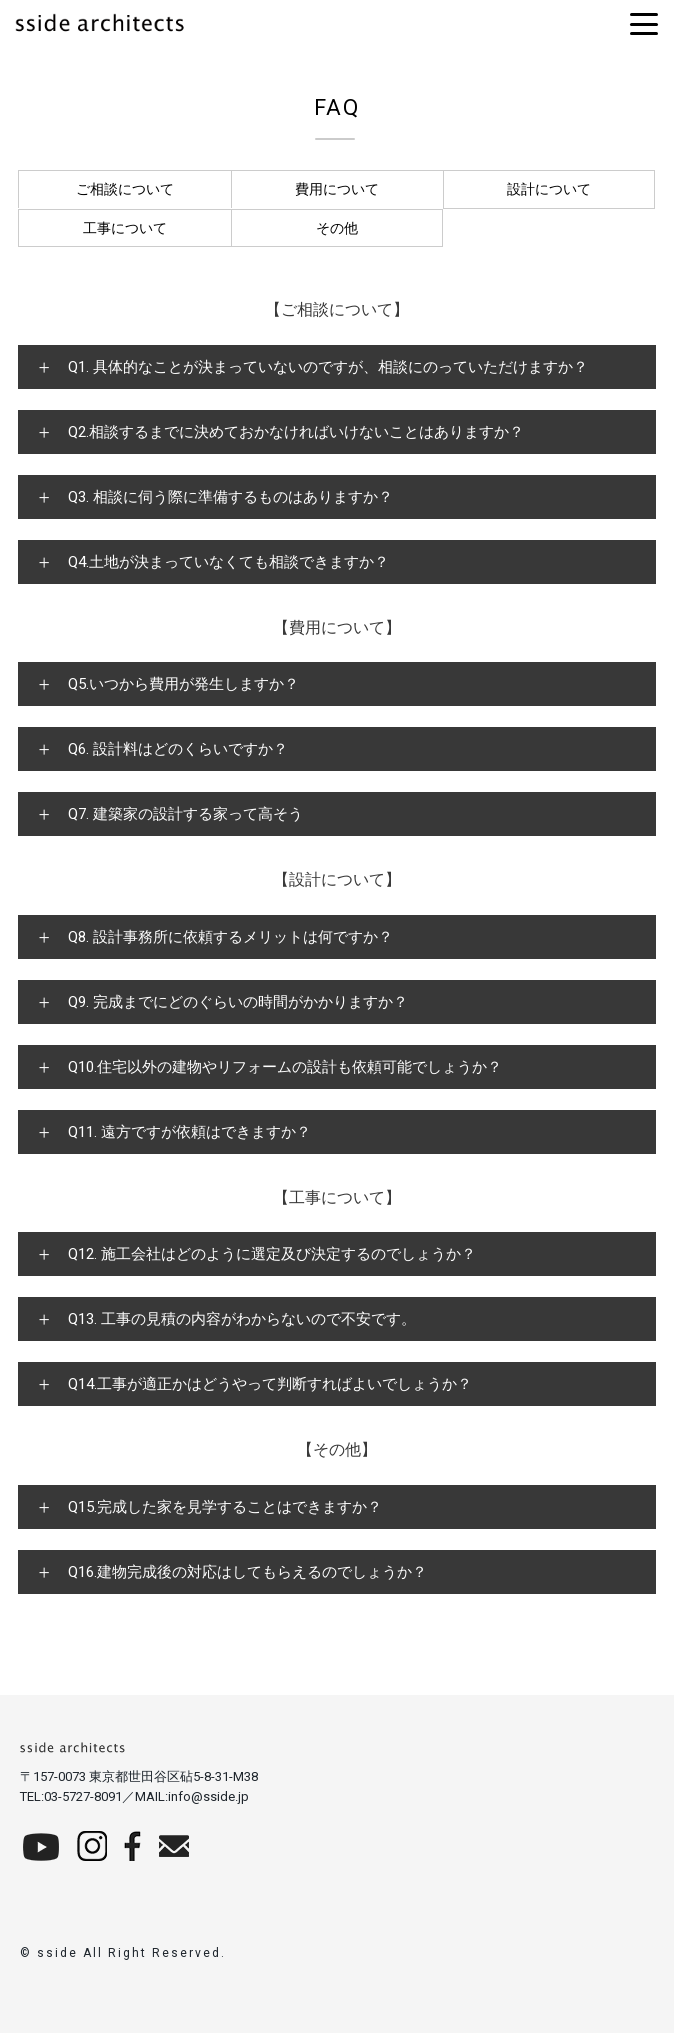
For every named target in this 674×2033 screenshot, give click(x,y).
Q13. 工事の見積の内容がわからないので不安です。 (242, 1319)
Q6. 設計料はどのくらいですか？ (178, 749)
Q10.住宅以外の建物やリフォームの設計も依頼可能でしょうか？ (285, 1067)
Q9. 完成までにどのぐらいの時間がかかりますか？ (238, 1002)
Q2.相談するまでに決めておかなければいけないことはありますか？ (296, 432)
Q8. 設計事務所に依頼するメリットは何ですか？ (230, 937)
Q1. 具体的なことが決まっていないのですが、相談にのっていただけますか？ (328, 367)
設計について (549, 189)
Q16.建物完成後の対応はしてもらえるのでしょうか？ (247, 1572)
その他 (337, 228)
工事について (125, 228)
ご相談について (125, 189)
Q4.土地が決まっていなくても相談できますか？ (228, 562)
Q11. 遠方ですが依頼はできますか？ (189, 1132)
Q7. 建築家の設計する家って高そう (185, 814)
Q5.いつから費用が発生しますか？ (183, 684)
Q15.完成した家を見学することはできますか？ (225, 1507)
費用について (337, 189)
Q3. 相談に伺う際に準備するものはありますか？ (230, 497)
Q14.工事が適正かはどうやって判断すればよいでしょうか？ (270, 1384)
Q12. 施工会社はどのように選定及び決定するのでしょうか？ (272, 1254)
